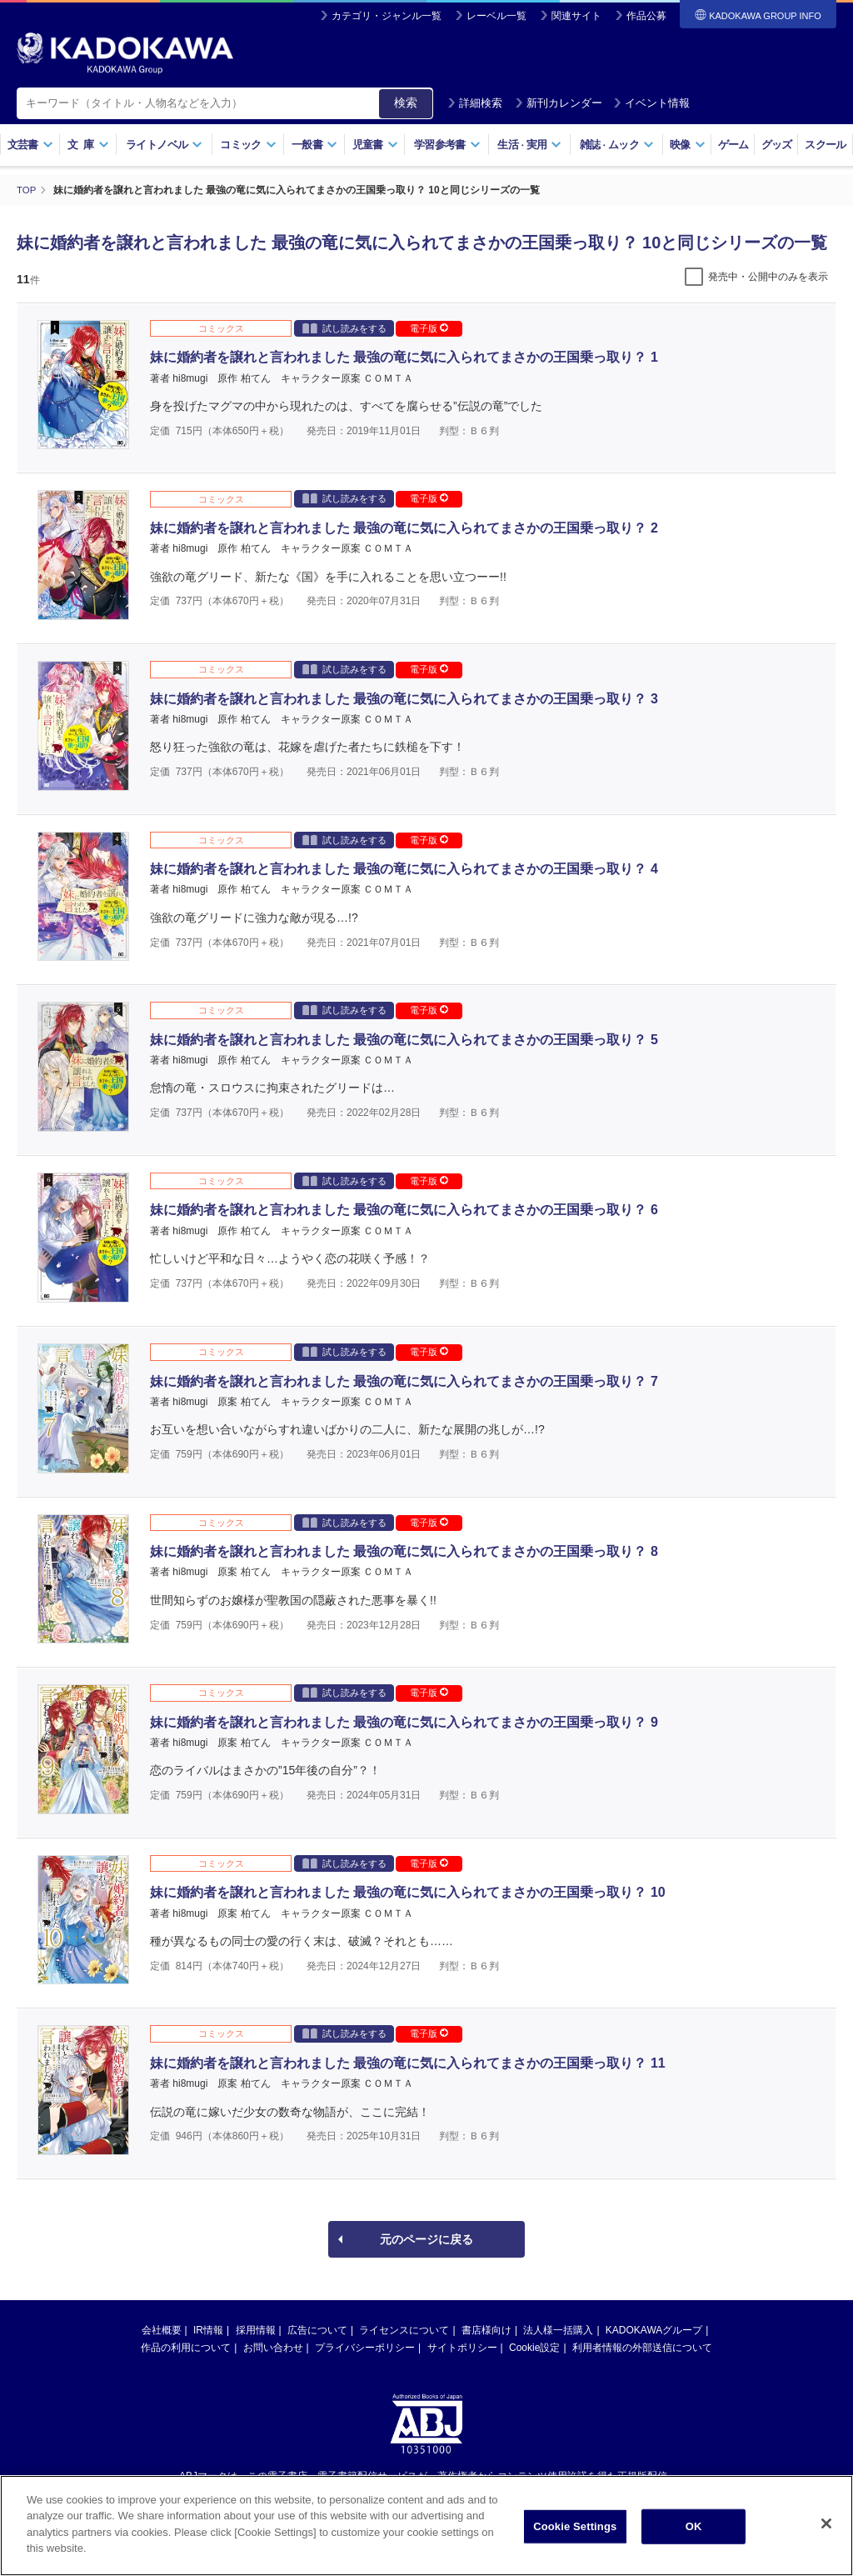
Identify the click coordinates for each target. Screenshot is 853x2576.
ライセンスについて (404, 2329)
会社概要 (162, 2329)
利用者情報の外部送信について (642, 2347)
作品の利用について (186, 2347)
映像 (688, 144)
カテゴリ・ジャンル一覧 (386, 16)
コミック (248, 144)
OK (694, 2529)
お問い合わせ (273, 2347)
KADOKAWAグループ (654, 2329)
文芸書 (30, 144)
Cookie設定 (534, 2347)
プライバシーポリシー (365, 2347)
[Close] (826, 2526)
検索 (405, 102)
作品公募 (646, 16)
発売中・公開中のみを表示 (768, 276)
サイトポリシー (462, 2347)
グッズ (776, 144)
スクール (825, 144)
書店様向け (486, 2329)
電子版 (429, 328)
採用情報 (256, 2329)
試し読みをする (344, 327)
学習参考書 (447, 144)
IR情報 (208, 2329)
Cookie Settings (574, 2529)
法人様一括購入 (558, 2329)
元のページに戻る (426, 2238)
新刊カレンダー (558, 103)
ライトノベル (164, 144)
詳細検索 (474, 103)
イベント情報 (651, 103)
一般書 (314, 144)
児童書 (375, 144)
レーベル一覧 (496, 16)
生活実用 (529, 144)
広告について (317, 2329)
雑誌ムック (617, 144)
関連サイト (576, 16)
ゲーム (733, 144)
